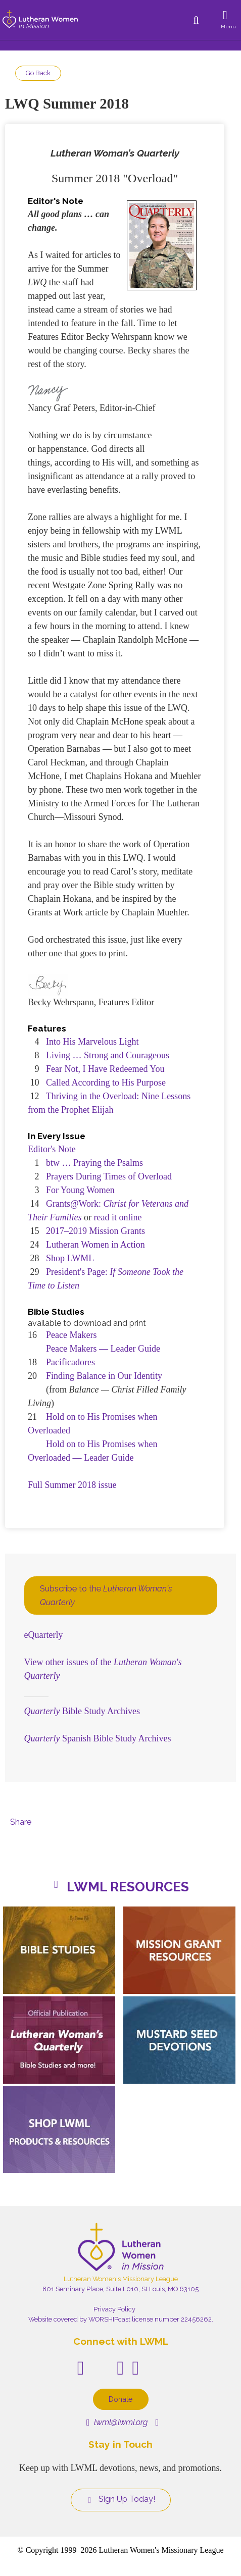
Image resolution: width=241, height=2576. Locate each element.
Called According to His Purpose (106, 1082)
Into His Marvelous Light (92, 1042)
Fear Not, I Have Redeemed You (105, 1069)
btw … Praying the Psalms (94, 1163)
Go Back (38, 73)
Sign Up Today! (120, 2499)
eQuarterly (43, 1635)
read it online (118, 1217)
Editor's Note (52, 1149)
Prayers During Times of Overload (109, 1176)
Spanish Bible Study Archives (97, 1738)
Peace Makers (71, 1335)
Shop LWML (70, 1258)
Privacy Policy (114, 2309)
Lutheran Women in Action (95, 1245)
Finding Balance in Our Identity (104, 1376)
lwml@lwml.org (117, 2422)
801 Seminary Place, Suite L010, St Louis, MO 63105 (120, 2289)
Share (20, 1822)
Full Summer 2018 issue (72, 1485)
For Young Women (80, 1190)
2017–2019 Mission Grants (95, 1231)
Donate (121, 2399)
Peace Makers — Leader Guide (103, 1349)
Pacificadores (70, 1362)
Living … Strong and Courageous (107, 1055)
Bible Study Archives (82, 1711)
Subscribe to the (106, 1595)
